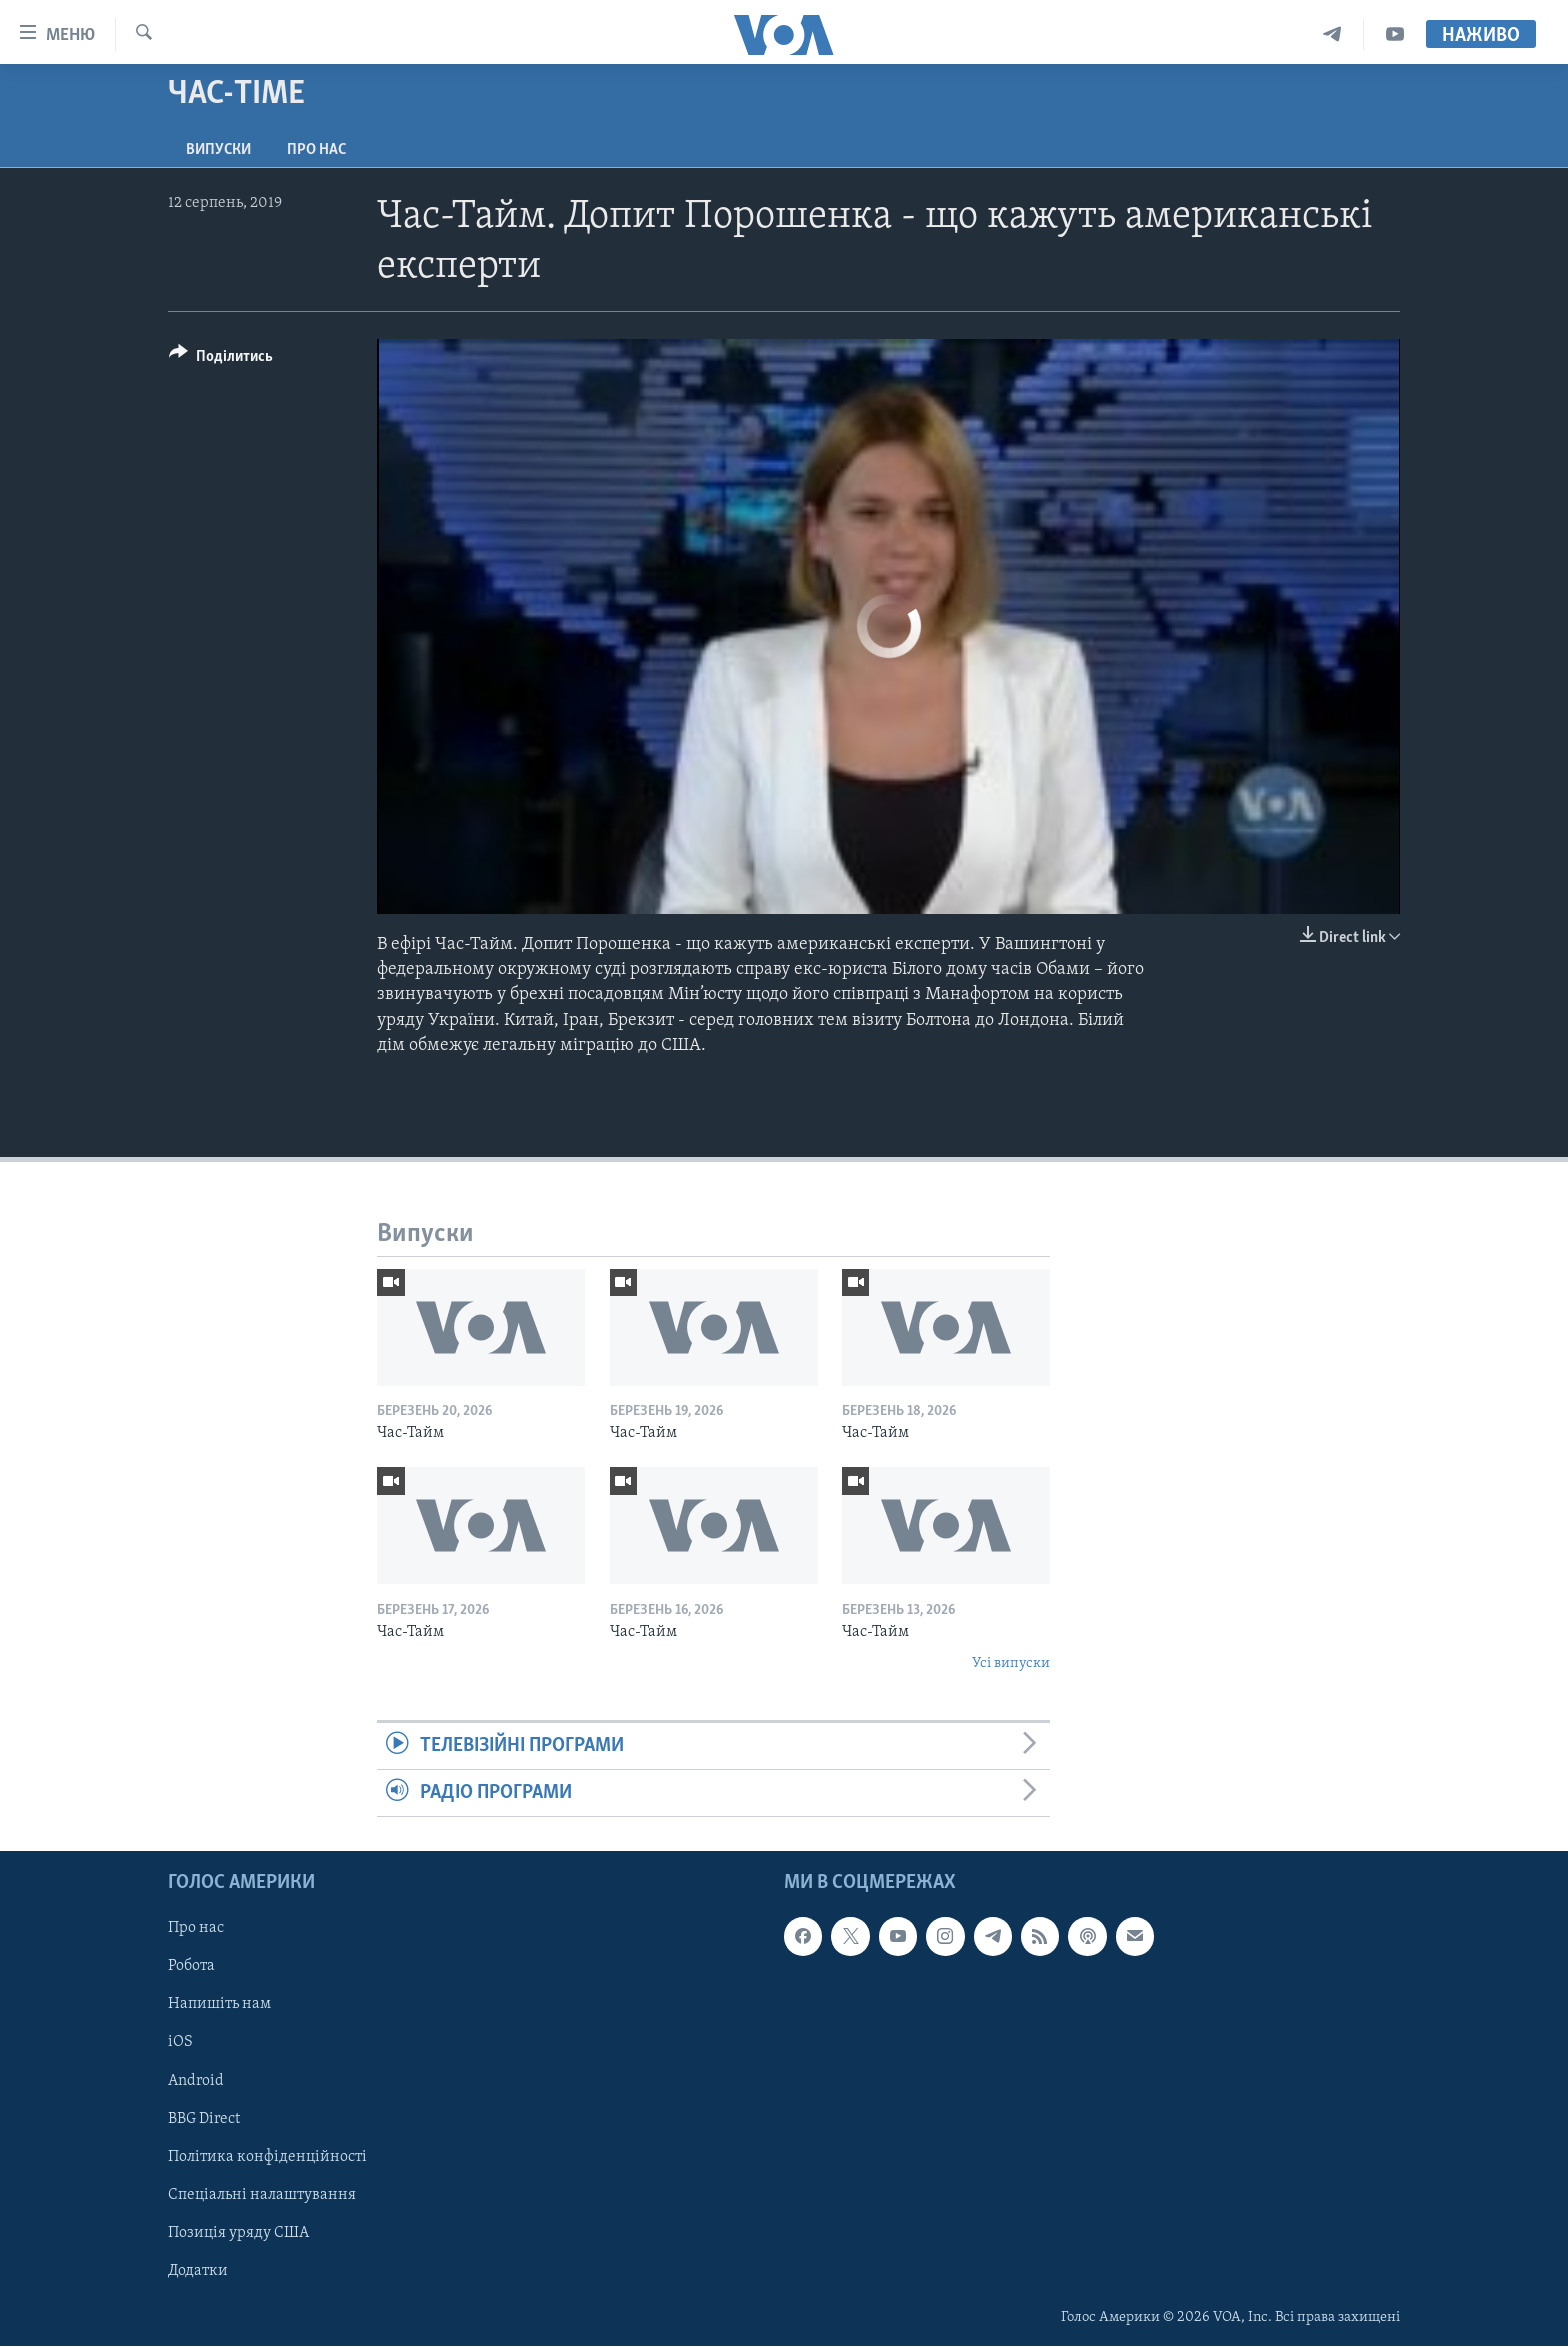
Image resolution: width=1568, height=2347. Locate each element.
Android (196, 2081)
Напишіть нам (219, 2005)
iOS (180, 2043)
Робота (191, 1967)
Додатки (198, 2271)
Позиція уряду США (238, 2233)
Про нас (316, 150)
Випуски (218, 150)
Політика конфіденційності (267, 2157)
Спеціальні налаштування (262, 2195)
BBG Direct (204, 2119)
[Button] (221, 359)
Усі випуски (1011, 1663)
